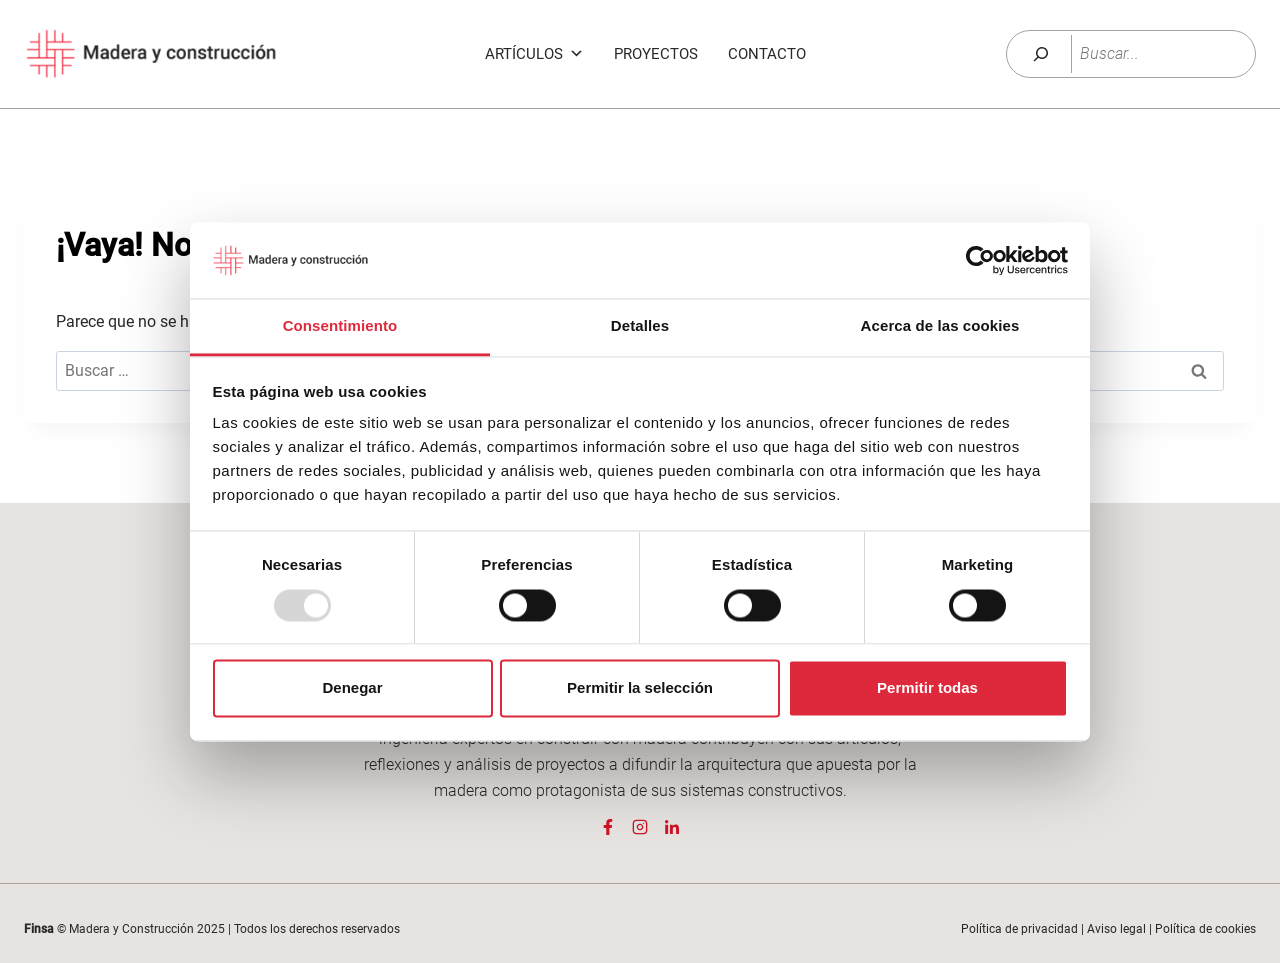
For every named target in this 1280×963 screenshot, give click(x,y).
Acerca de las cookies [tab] (940, 326)
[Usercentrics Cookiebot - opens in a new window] (980, 260)
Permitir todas (927, 688)
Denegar (352, 688)
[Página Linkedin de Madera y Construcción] (672, 827)
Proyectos (656, 54)
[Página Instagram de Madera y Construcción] (640, 827)
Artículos (534, 54)
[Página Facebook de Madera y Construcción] (608, 827)
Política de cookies (1205, 929)
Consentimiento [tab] (340, 326)
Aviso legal (1116, 929)
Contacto (767, 54)
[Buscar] (1041, 54)
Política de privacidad (1019, 929)
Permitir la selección (640, 688)
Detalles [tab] (640, 326)
